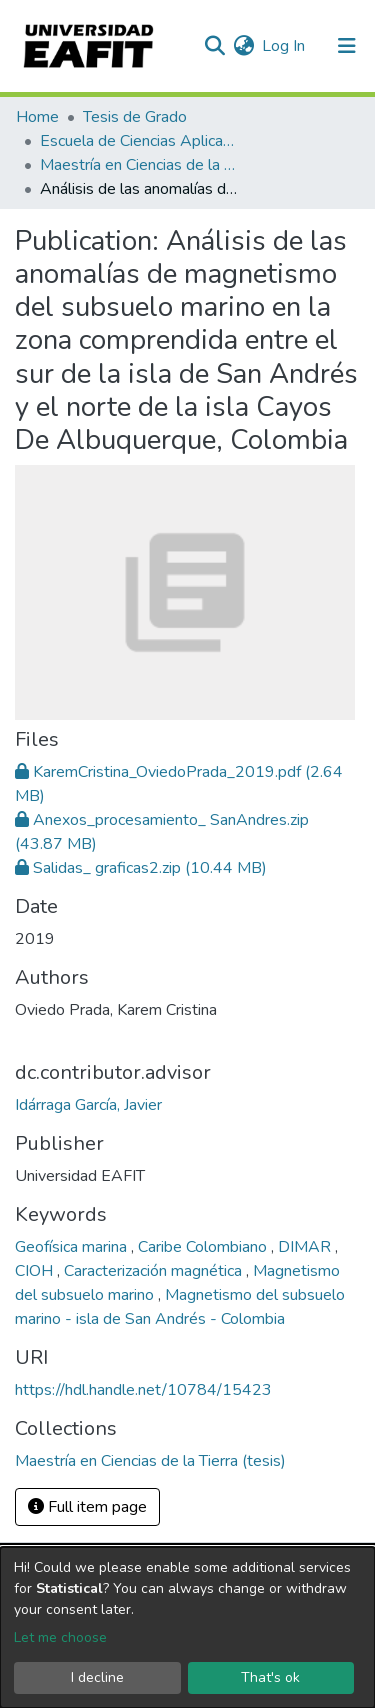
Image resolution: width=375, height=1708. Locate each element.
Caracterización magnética (155, 1271)
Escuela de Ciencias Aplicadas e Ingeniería (140, 141)
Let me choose (60, 1637)
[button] (243, 46)
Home (37, 117)
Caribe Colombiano (204, 1247)
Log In (284, 46)
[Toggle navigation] (347, 46)
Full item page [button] (87, 1507)
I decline (97, 1677)
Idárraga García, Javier (88, 1105)
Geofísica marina (73, 1247)
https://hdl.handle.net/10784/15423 (143, 1390)
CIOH (36, 1271)
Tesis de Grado (135, 117)
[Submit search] (214, 46)
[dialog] (187, 1627)
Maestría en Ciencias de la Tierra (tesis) (140, 165)
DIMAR (306, 1247)
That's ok (270, 1677)
